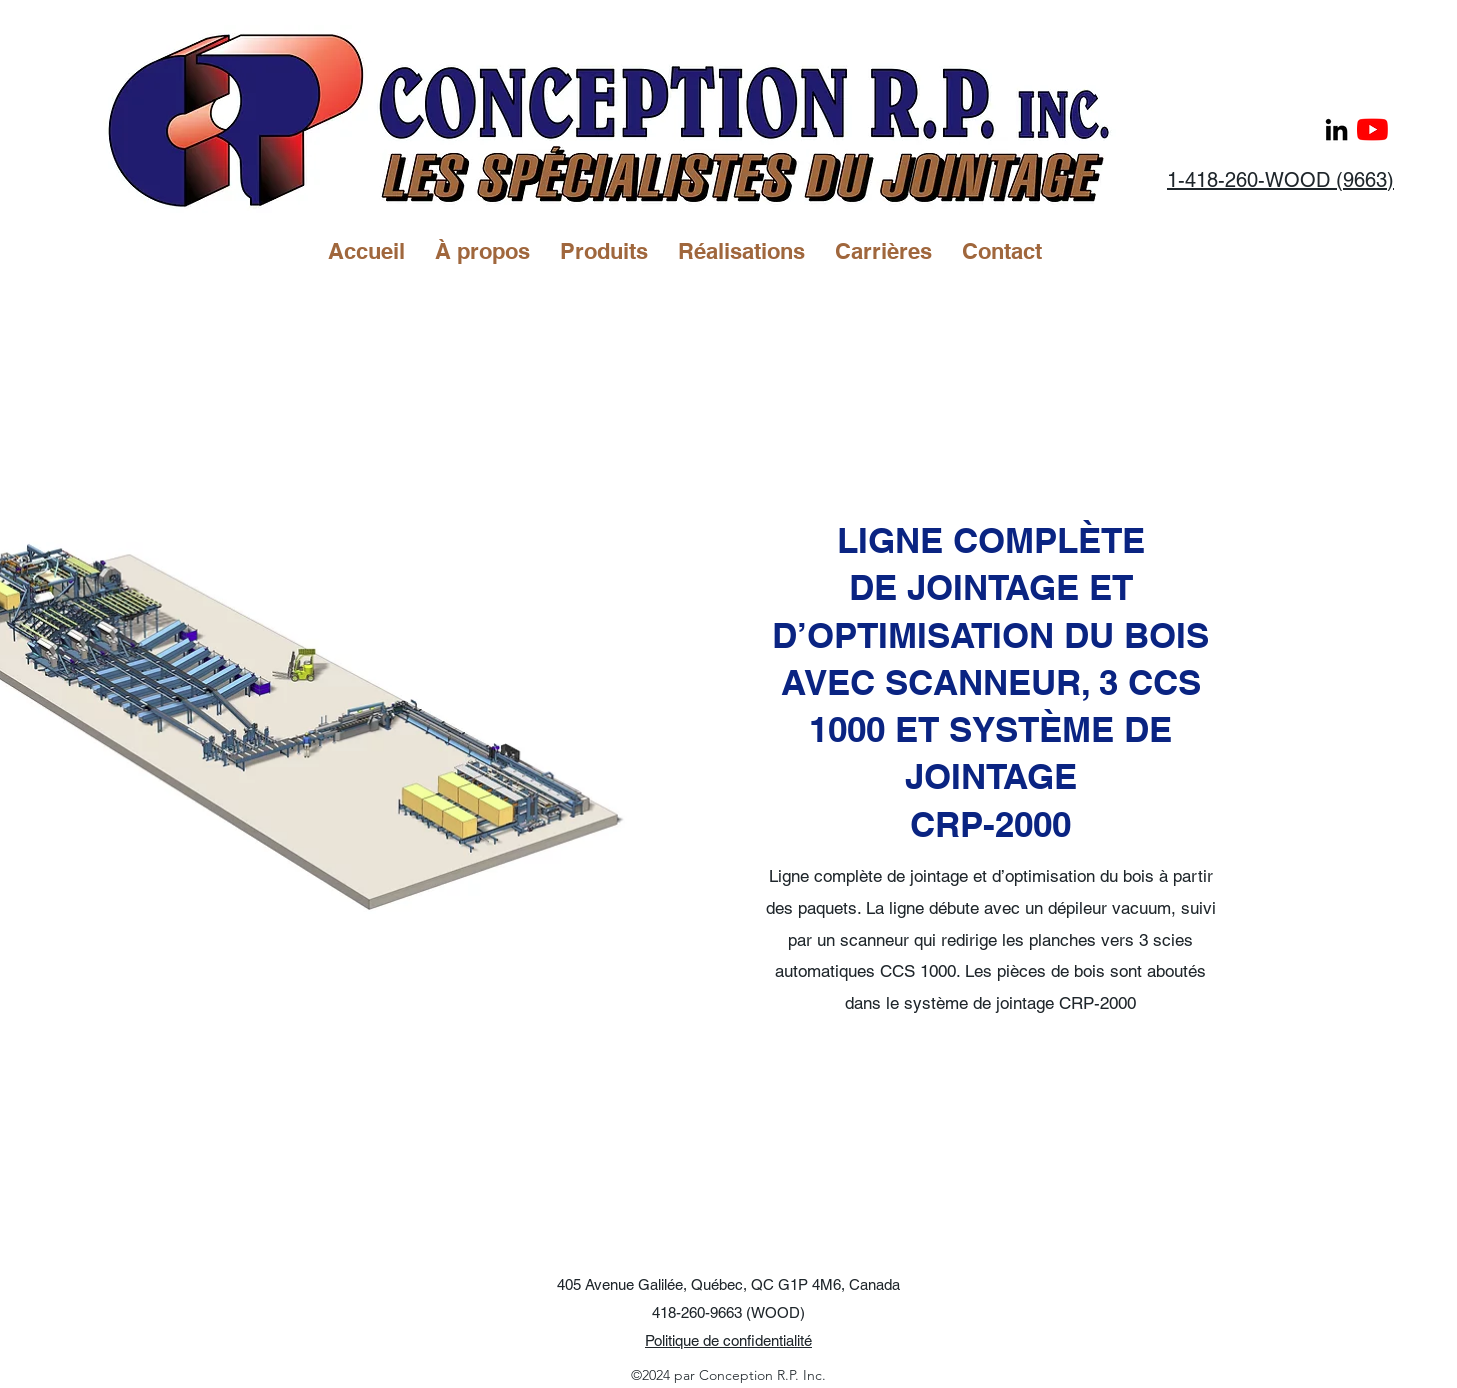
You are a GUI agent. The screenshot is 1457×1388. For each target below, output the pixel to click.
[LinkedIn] (1336, 129)
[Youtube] (1372, 129)
